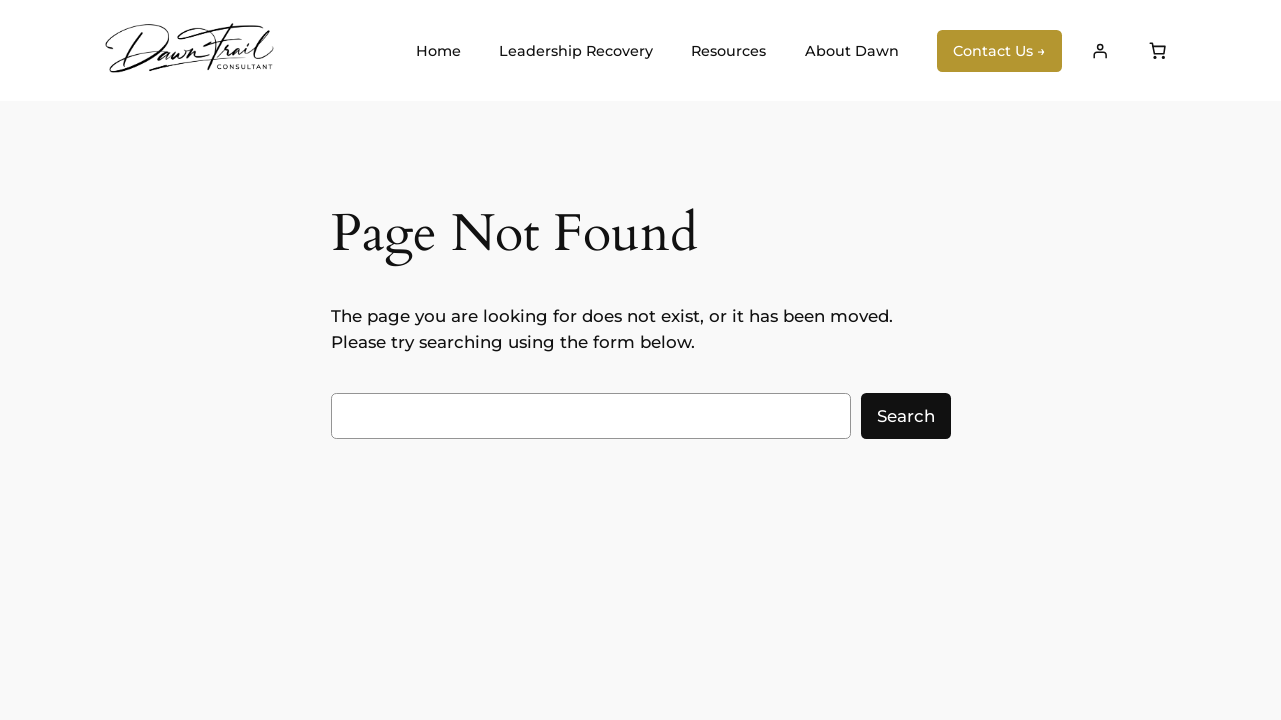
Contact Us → (999, 51)
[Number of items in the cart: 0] (1158, 51)
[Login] (1099, 51)
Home (438, 51)
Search (906, 416)
